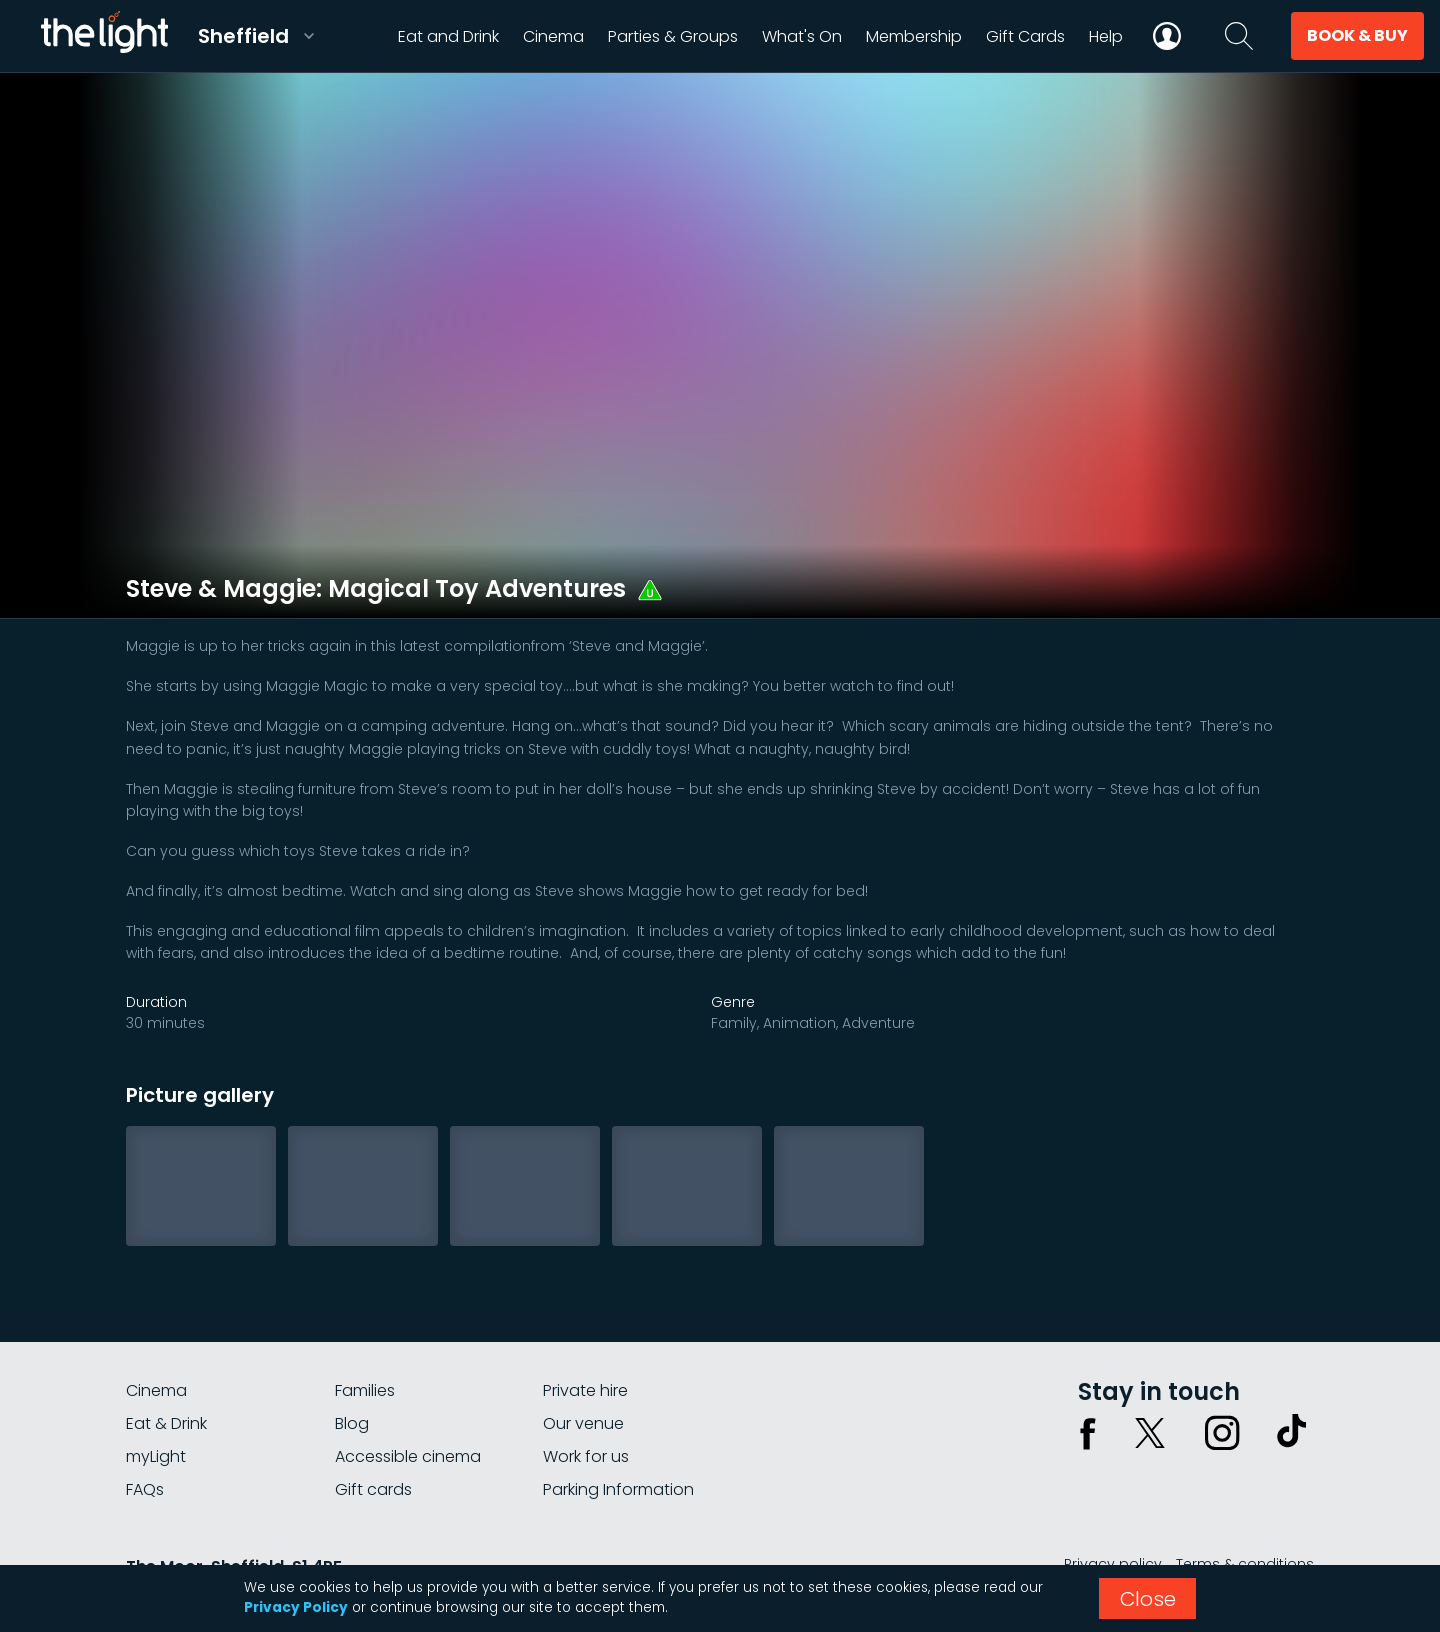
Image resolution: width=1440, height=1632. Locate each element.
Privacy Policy (296, 1607)
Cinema (156, 1390)
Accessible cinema (408, 1456)
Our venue (583, 1423)
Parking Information (618, 1489)
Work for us (586, 1456)
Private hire (585, 1390)
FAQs (145, 1489)
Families (365, 1390)
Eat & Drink (166, 1423)
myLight (156, 1456)
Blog (352, 1423)
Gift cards (373, 1489)
